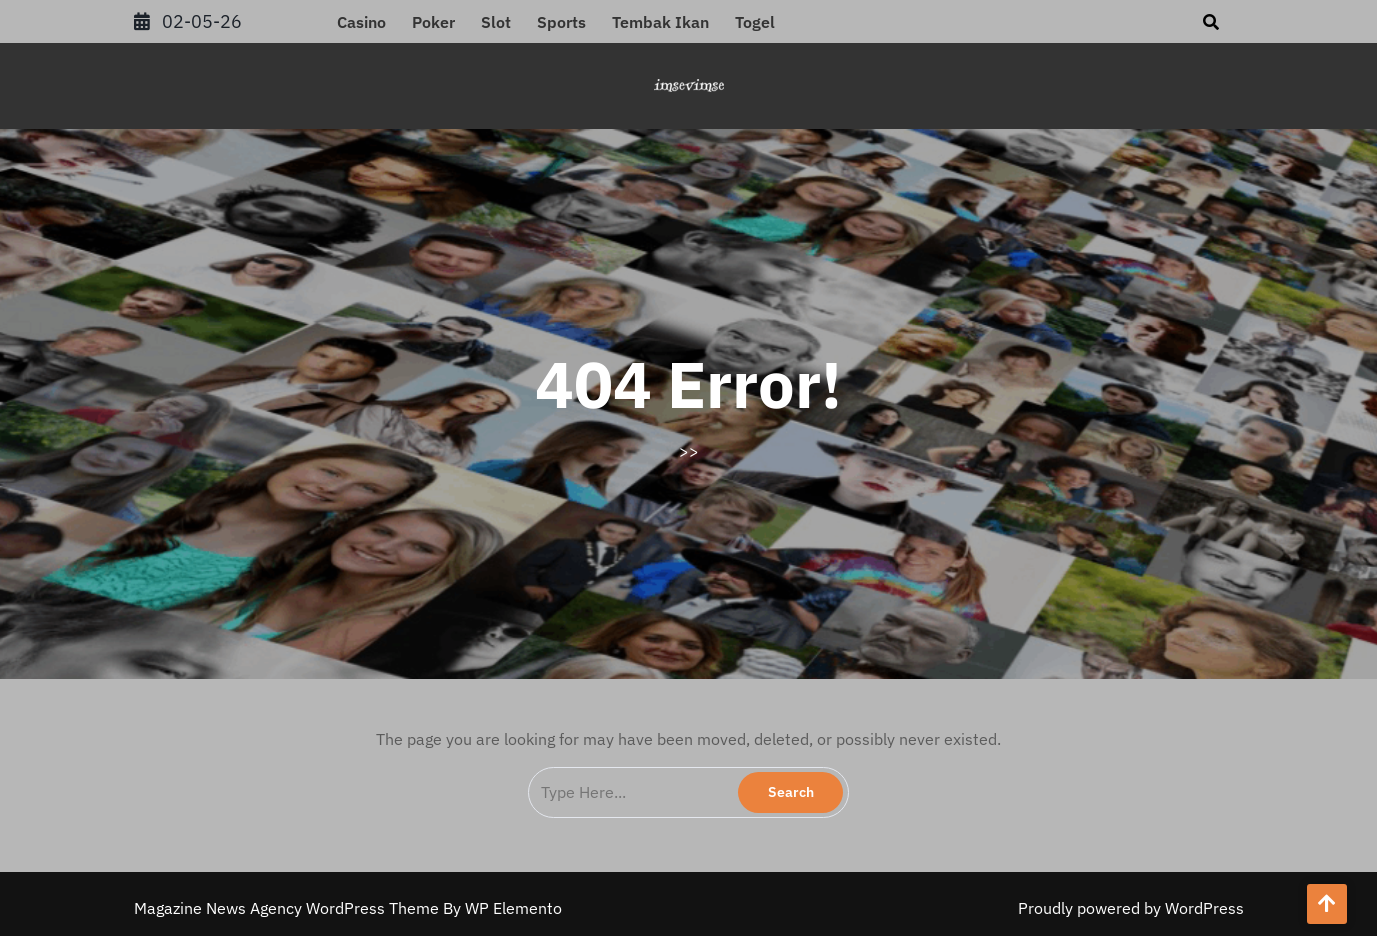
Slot (496, 22)
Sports (561, 22)
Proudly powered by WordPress (1131, 908)
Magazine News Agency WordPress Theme (288, 908)
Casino (361, 22)
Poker (433, 22)
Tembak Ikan (660, 22)
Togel (755, 22)
